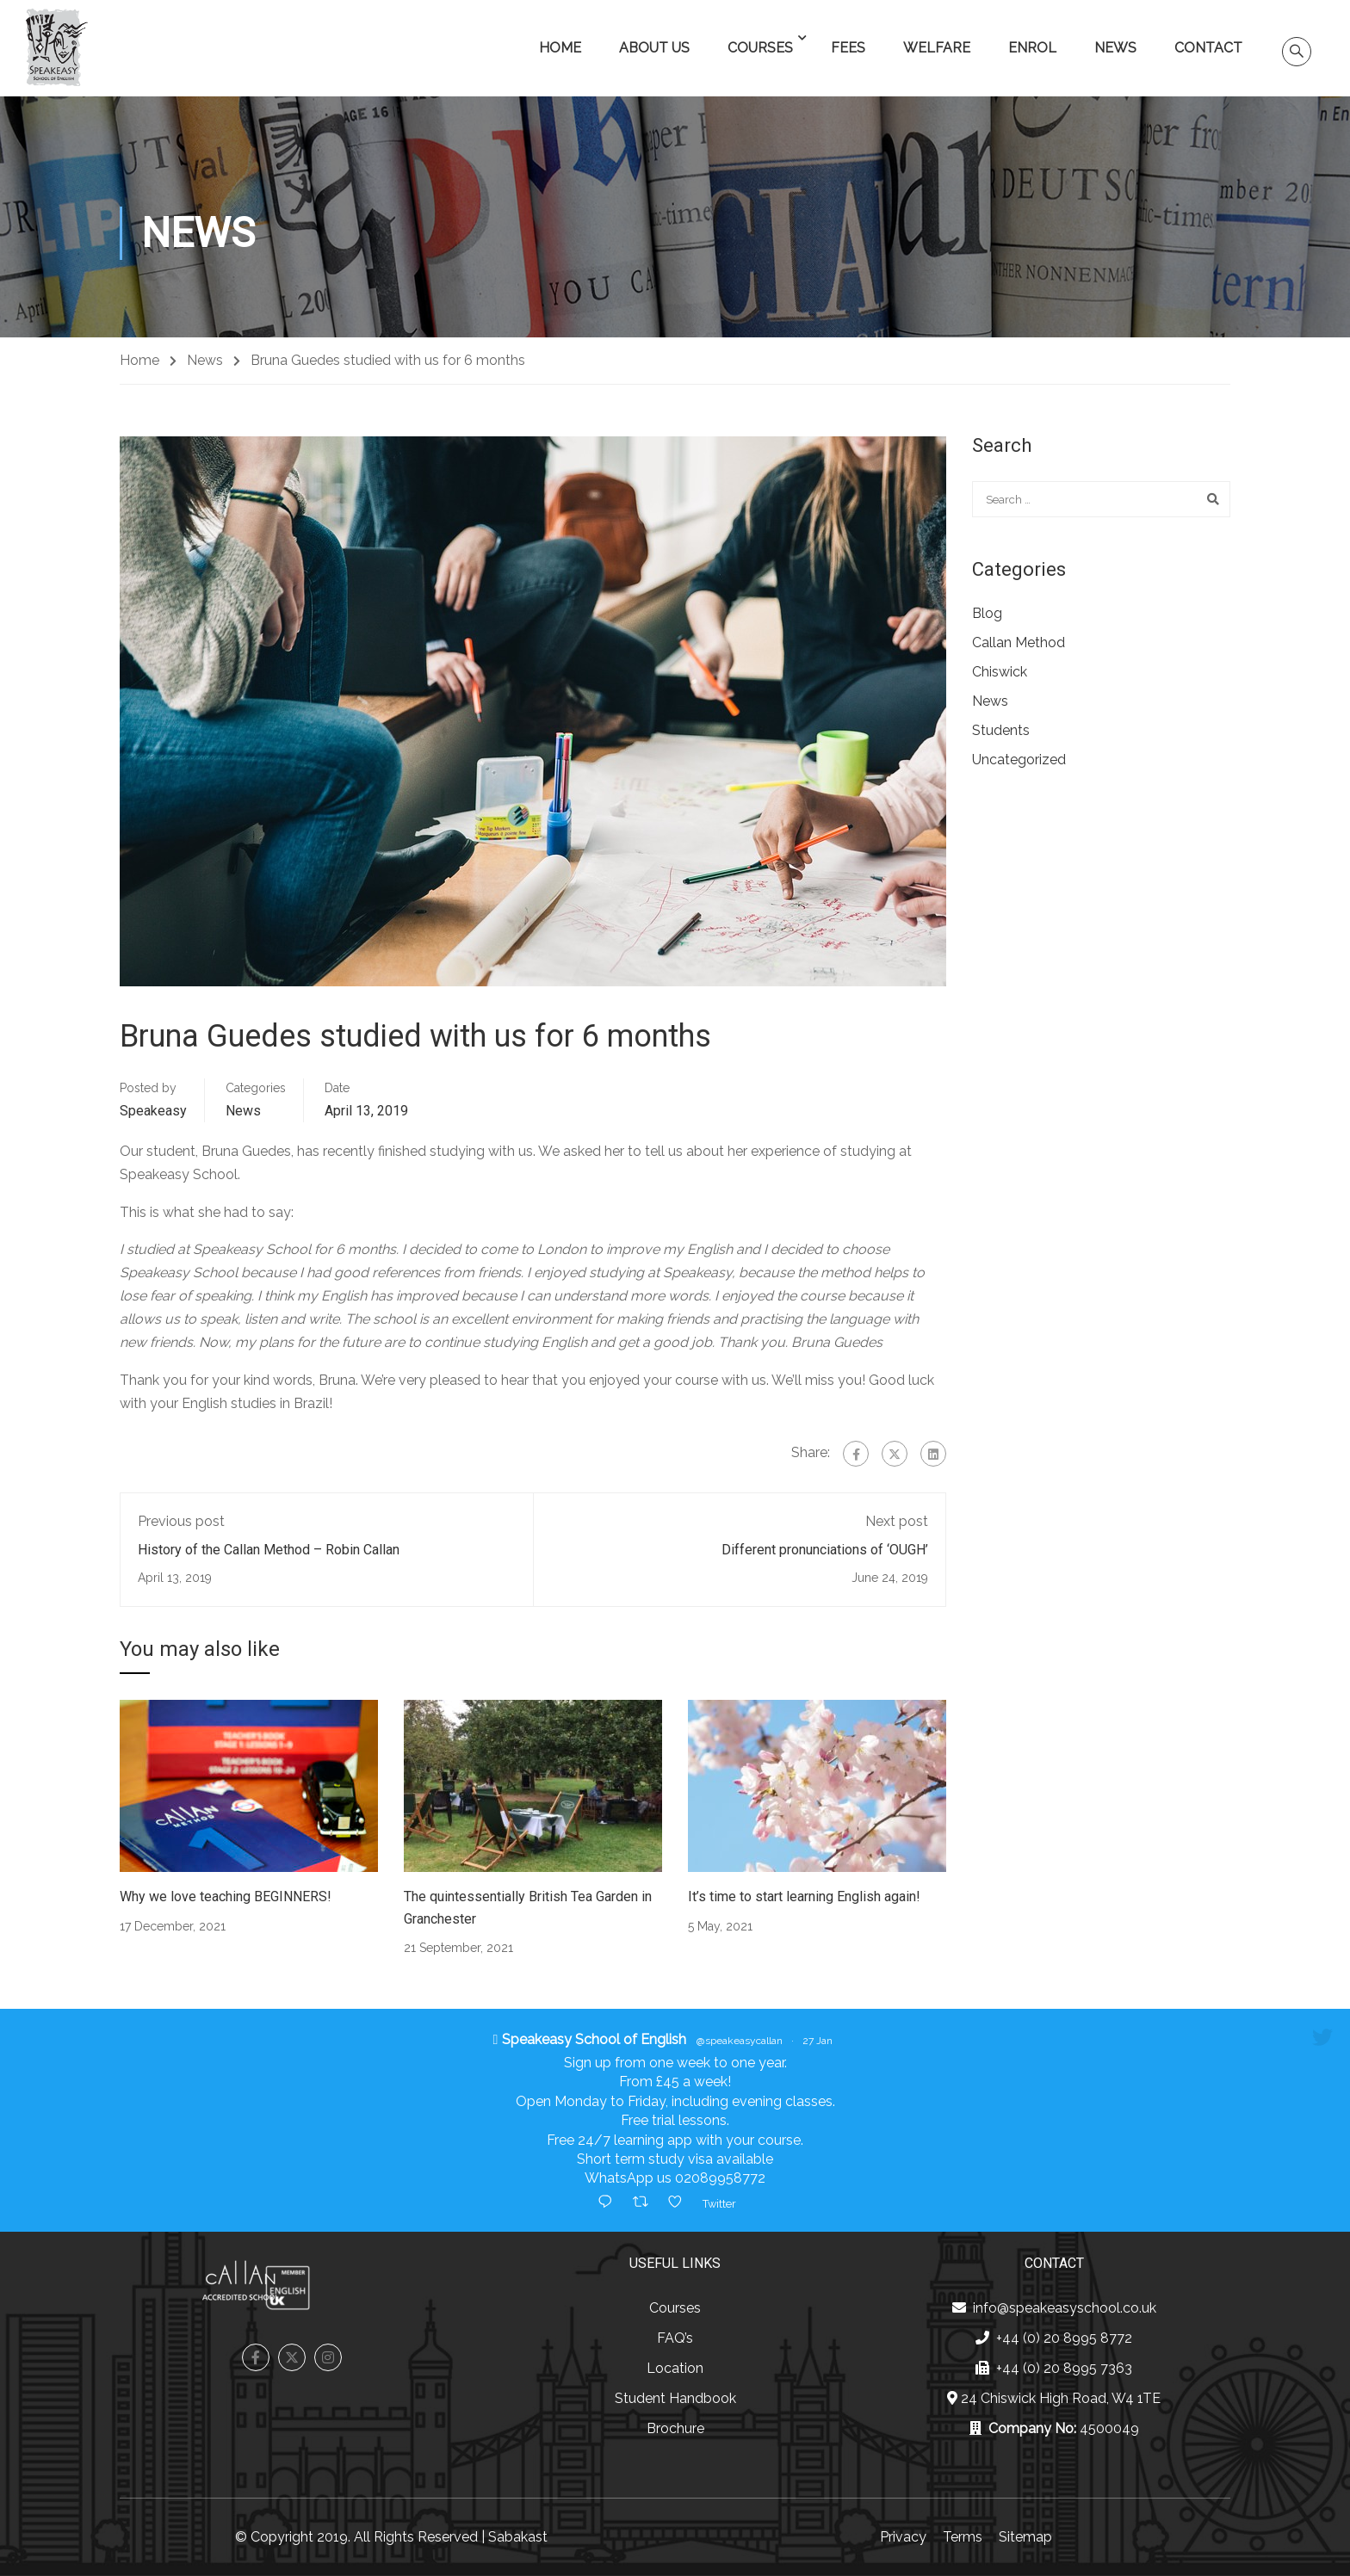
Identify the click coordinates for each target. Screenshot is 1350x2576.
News (1115, 48)
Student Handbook (675, 2398)
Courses (760, 48)
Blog (987, 613)
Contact (1208, 48)
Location (675, 2368)
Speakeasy (153, 1111)
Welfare (936, 48)
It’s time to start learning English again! (804, 1896)
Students (1001, 730)
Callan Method (1018, 642)
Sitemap (1025, 2537)
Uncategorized (1019, 759)
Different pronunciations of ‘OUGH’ (824, 1549)
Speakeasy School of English (594, 2039)
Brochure (675, 2428)
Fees (848, 48)
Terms (962, 2537)
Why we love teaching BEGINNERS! (225, 1896)
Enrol (1032, 48)
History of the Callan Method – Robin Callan (268, 1549)
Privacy (903, 2537)
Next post (896, 1521)
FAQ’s (675, 2338)
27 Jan (817, 2041)
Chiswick (999, 672)
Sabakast (518, 2537)
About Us (654, 48)
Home (560, 48)
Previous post (181, 1521)
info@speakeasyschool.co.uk (1064, 2308)
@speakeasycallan (740, 2041)
